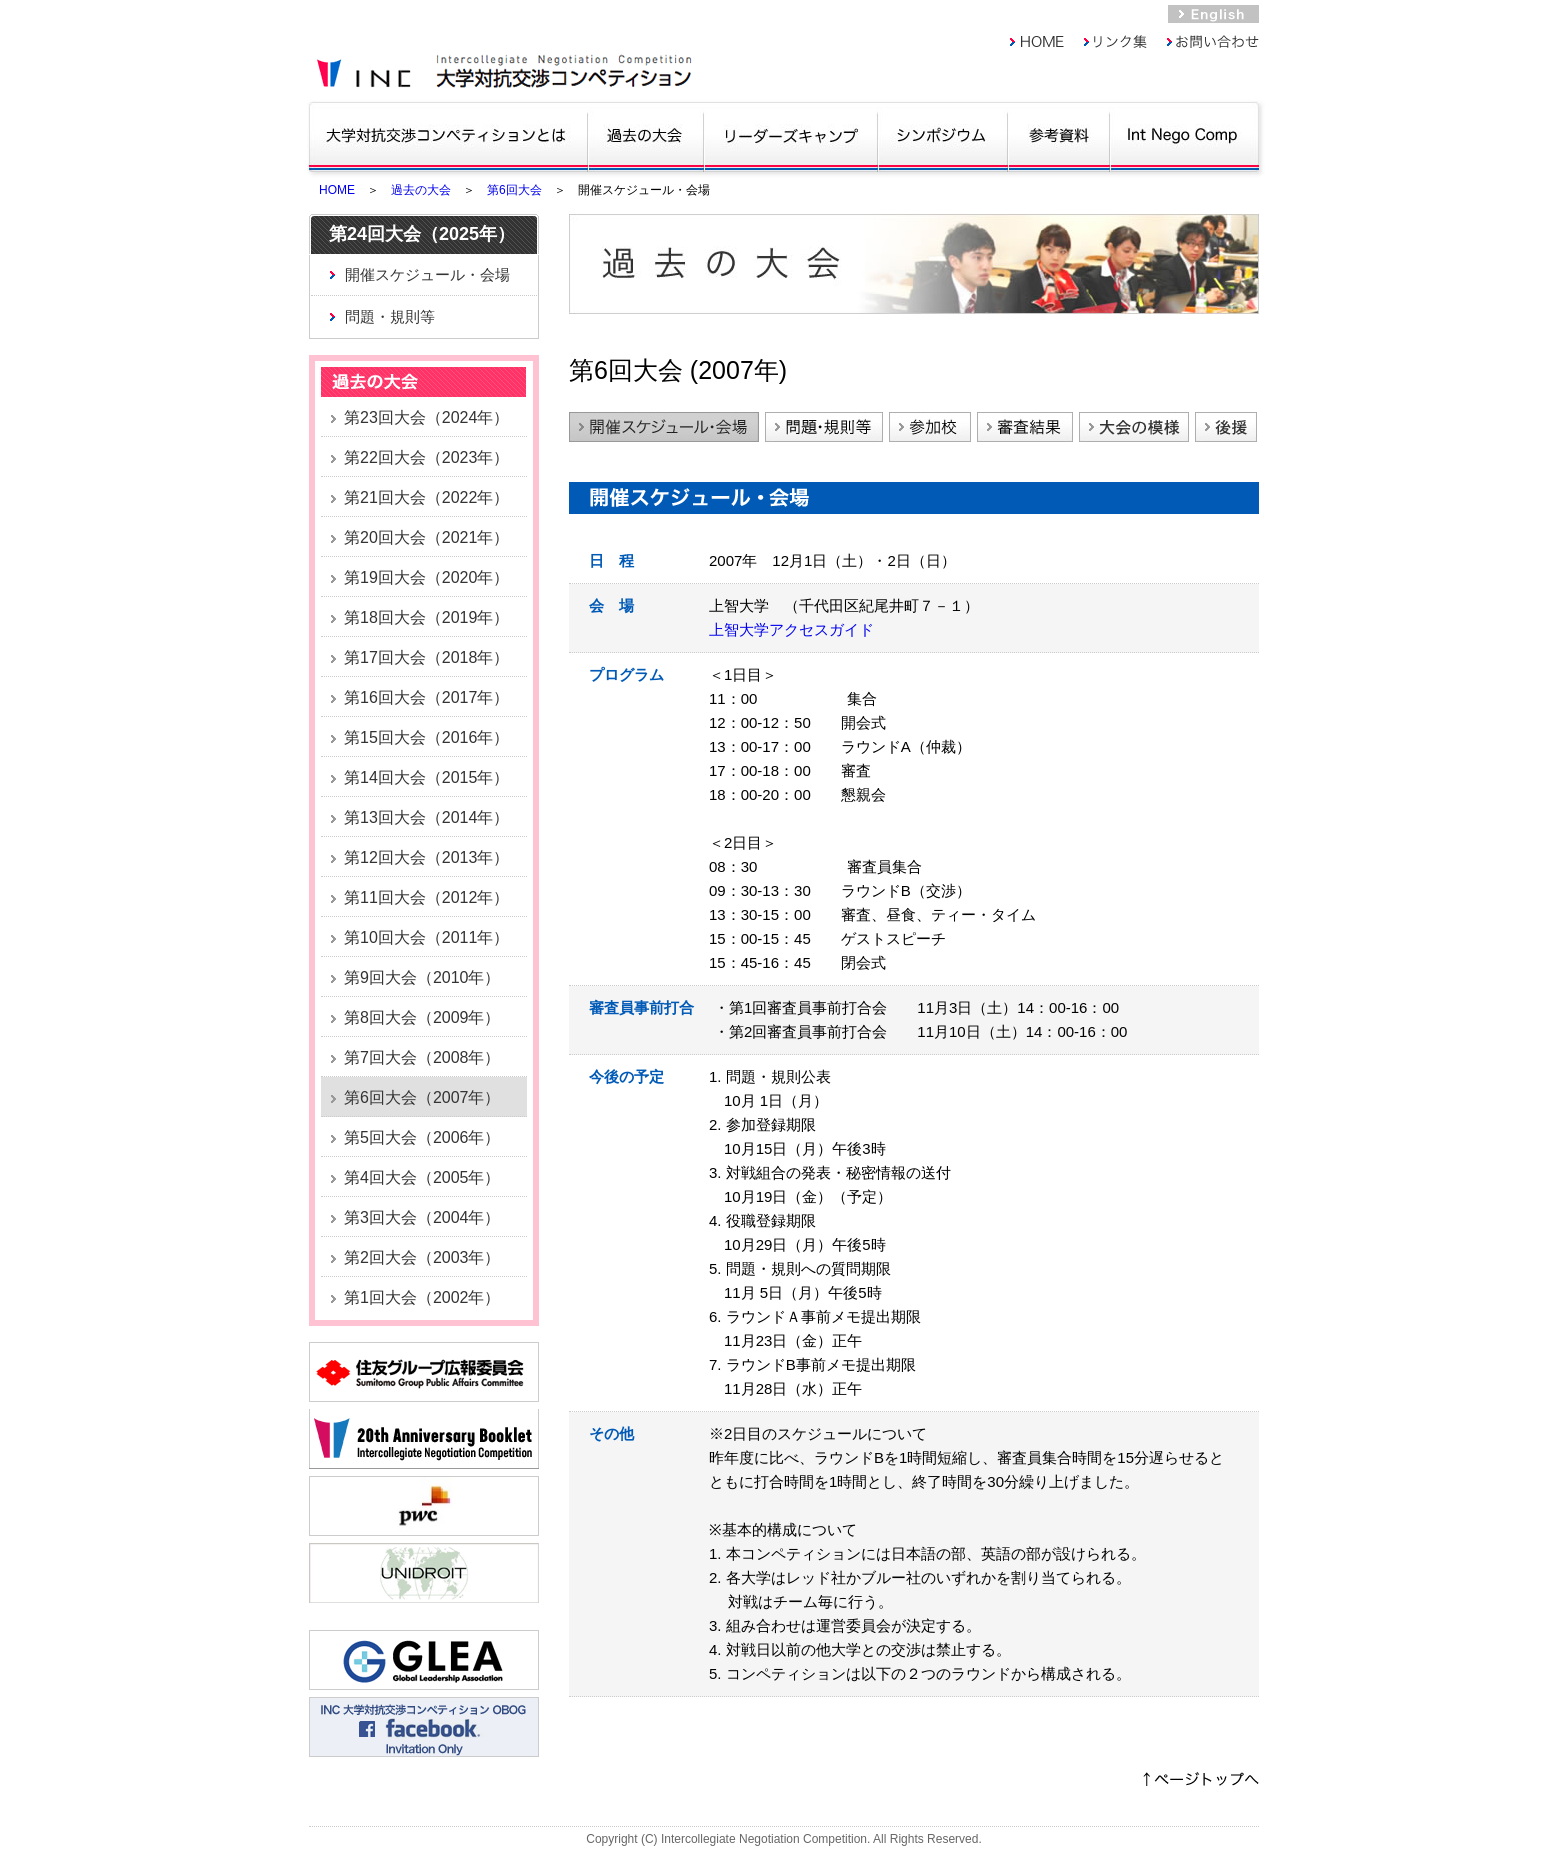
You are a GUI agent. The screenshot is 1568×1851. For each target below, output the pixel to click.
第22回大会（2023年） (426, 457)
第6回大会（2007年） (422, 1097)
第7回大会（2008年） (422, 1057)
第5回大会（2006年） (422, 1137)
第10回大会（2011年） (426, 937)
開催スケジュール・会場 (427, 274)
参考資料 (1058, 135)
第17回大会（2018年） (426, 657)
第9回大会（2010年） (422, 977)
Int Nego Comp (1183, 135)
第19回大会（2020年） (426, 577)
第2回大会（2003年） (422, 1257)
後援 (1226, 427)
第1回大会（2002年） (422, 1297)
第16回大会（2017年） (426, 697)
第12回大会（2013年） (426, 857)
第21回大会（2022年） (426, 497)
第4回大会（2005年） (422, 1177)
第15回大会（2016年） (426, 737)
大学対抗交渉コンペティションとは (447, 135)
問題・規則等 (390, 316)
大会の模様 (1134, 427)
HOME (337, 190)
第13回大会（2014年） (426, 817)
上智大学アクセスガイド (791, 629)
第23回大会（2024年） (426, 417)
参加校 (930, 427)
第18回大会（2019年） (426, 617)
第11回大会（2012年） (426, 897)
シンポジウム (942, 135)
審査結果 (1025, 427)
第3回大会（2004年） (422, 1217)
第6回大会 (514, 190)
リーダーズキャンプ (790, 135)
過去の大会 (645, 135)
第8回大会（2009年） (422, 1017)
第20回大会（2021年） (426, 537)
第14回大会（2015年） (426, 777)
